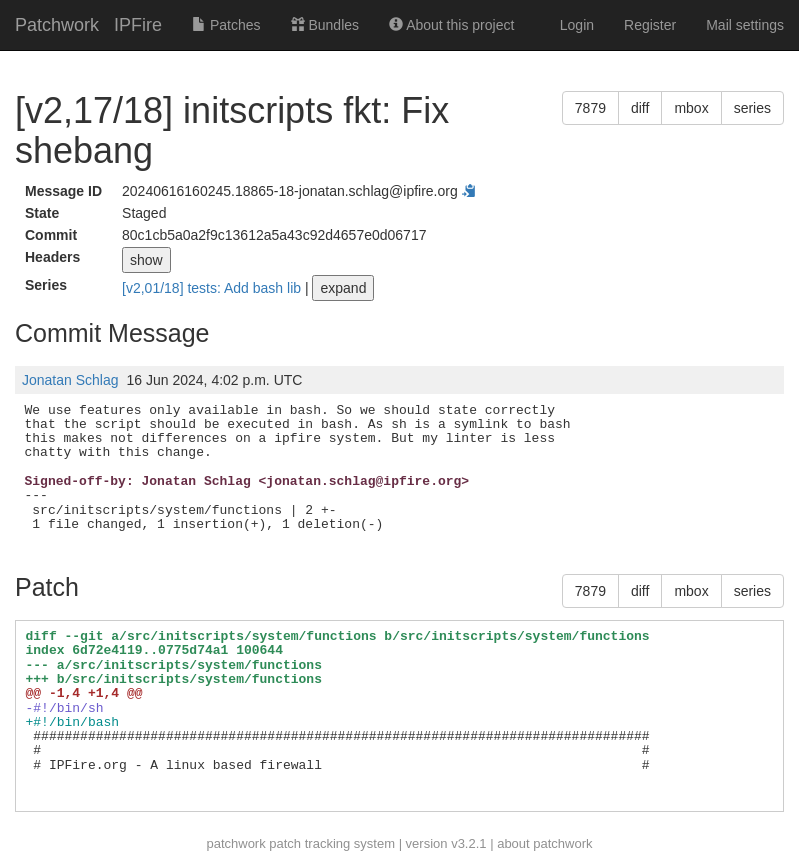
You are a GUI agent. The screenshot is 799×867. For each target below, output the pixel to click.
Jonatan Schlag (70, 380)
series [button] (752, 108)
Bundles (325, 25)
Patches (226, 25)
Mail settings (745, 25)
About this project (451, 25)
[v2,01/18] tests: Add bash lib (213, 288)
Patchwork (57, 25)
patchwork (235, 843)
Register (650, 25)
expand (343, 288)
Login (577, 25)
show (146, 260)
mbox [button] (691, 108)
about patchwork (544, 843)
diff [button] (640, 108)
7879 (590, 108)
